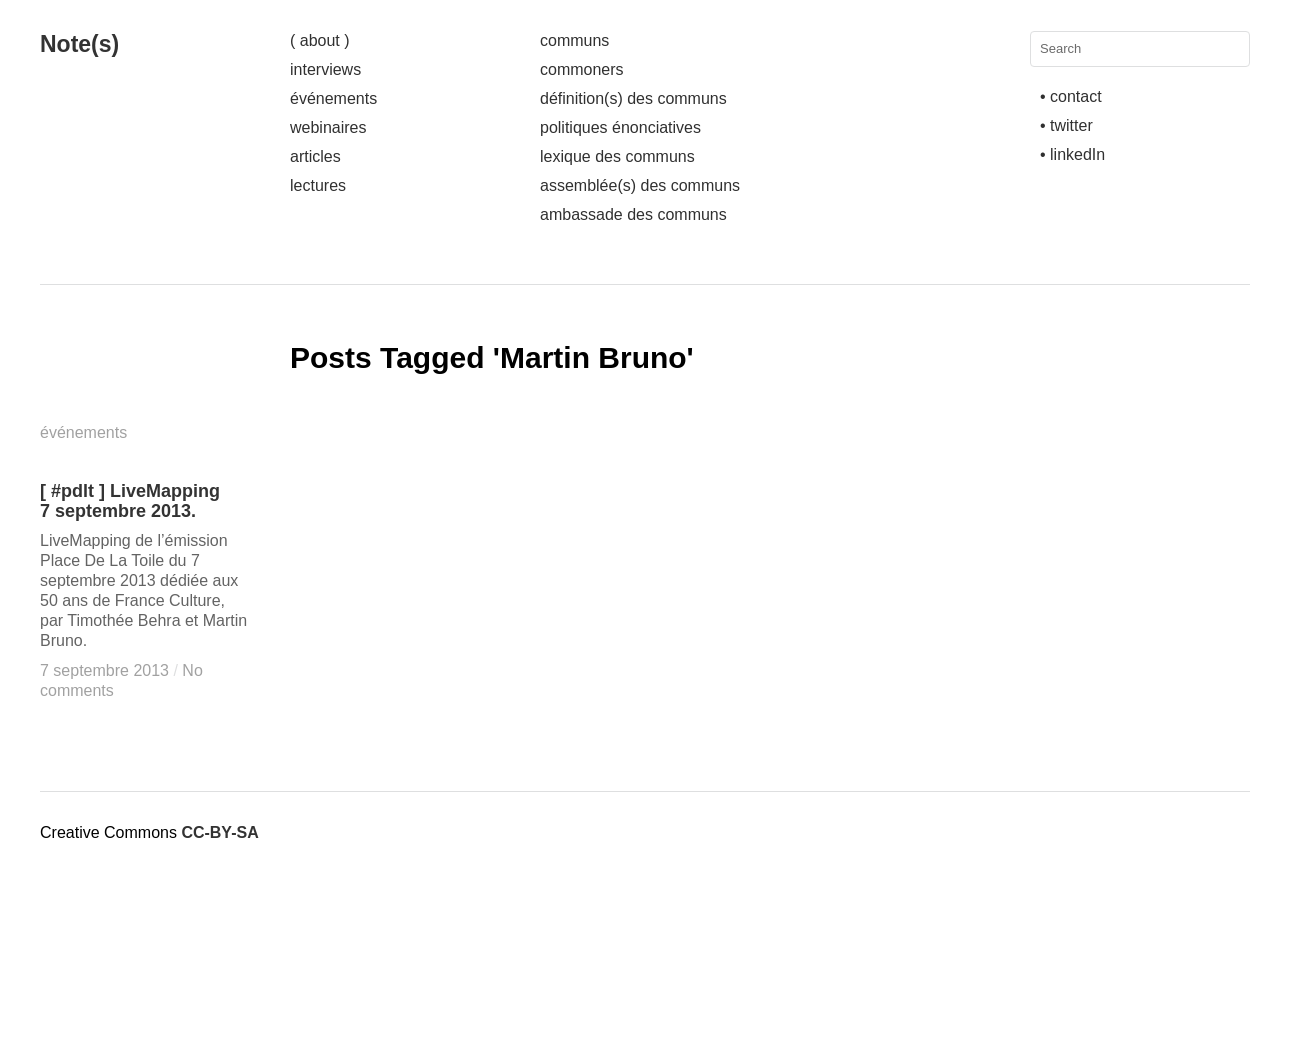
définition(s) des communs (633, 98)
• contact (1071, 96)
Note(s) (79, 44)
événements (333, 98)
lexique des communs (617, 156)
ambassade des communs (633, 214)
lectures (318, 185)
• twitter (1066, 125)
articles (315, 156)
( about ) (320, 40)
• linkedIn (1072, 154)
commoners (582, 69)
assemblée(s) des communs (640, 185)
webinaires (328, 127)
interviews (325, 69)
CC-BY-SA (219, 832)
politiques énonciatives (620, 127)
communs (574, 40)
